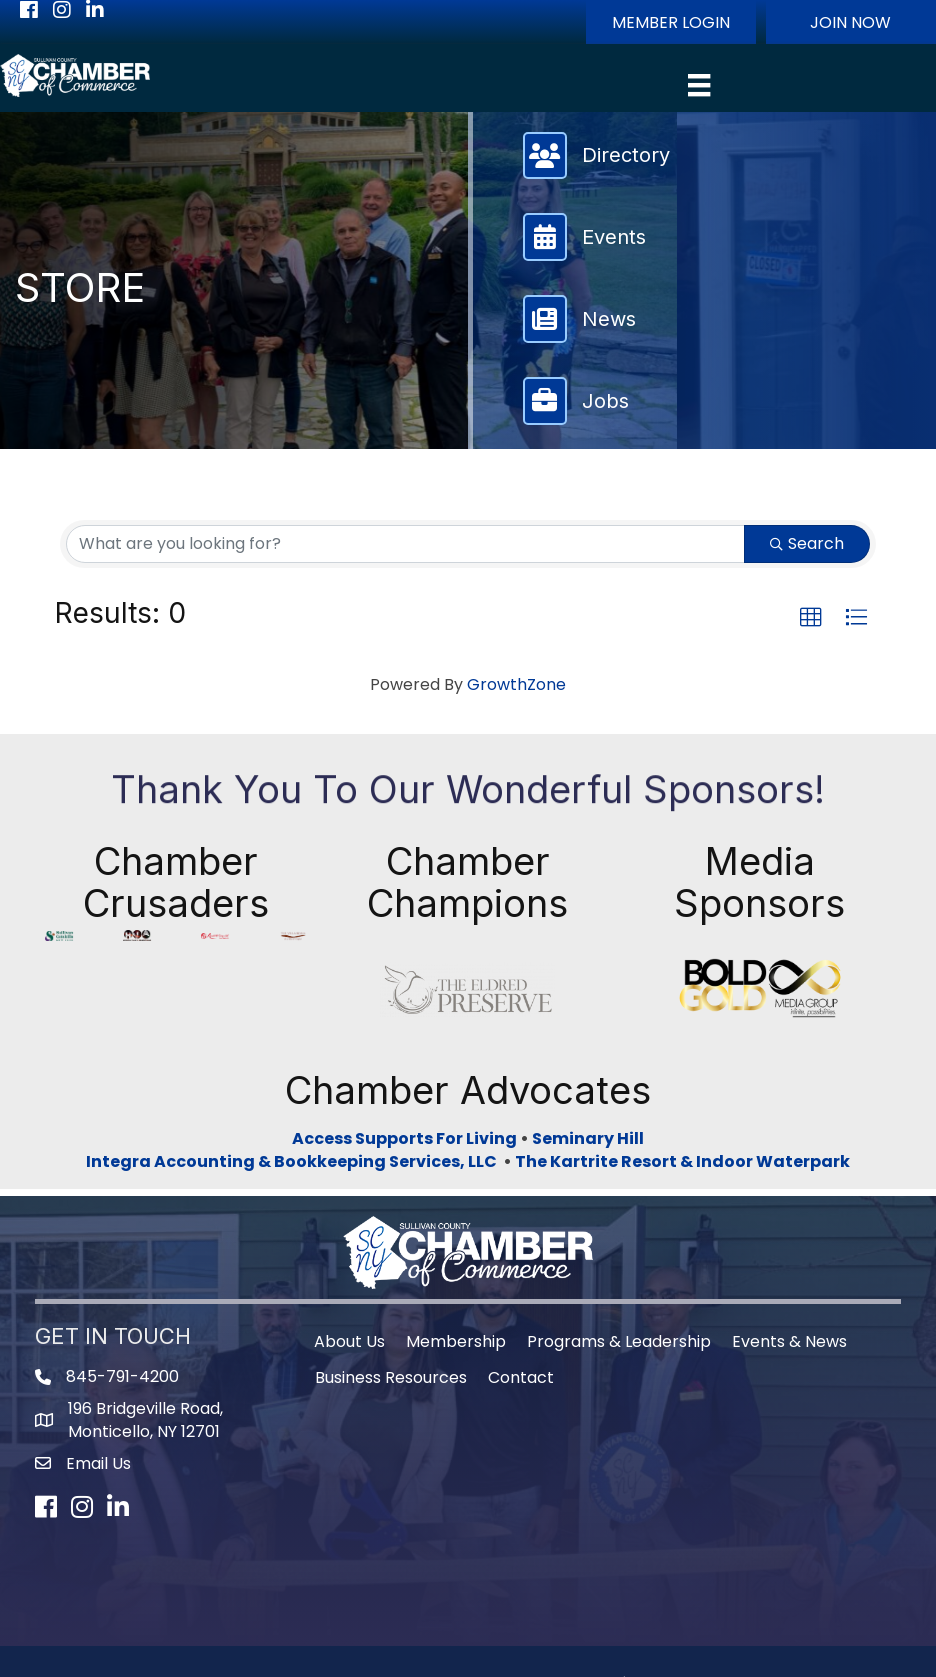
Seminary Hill (588, 1069)
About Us (349, 1272)
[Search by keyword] (405, 544)
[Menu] (699, 85)
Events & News (789, 1272)
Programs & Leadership (619, 1272)
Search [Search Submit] (807, 543)
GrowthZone (516, 684)
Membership (456, 1272)
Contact (521, 1308)
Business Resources (391, 1308)
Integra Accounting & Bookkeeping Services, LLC (294, 1092)
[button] (671, 22)
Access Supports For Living (404, 1069)
